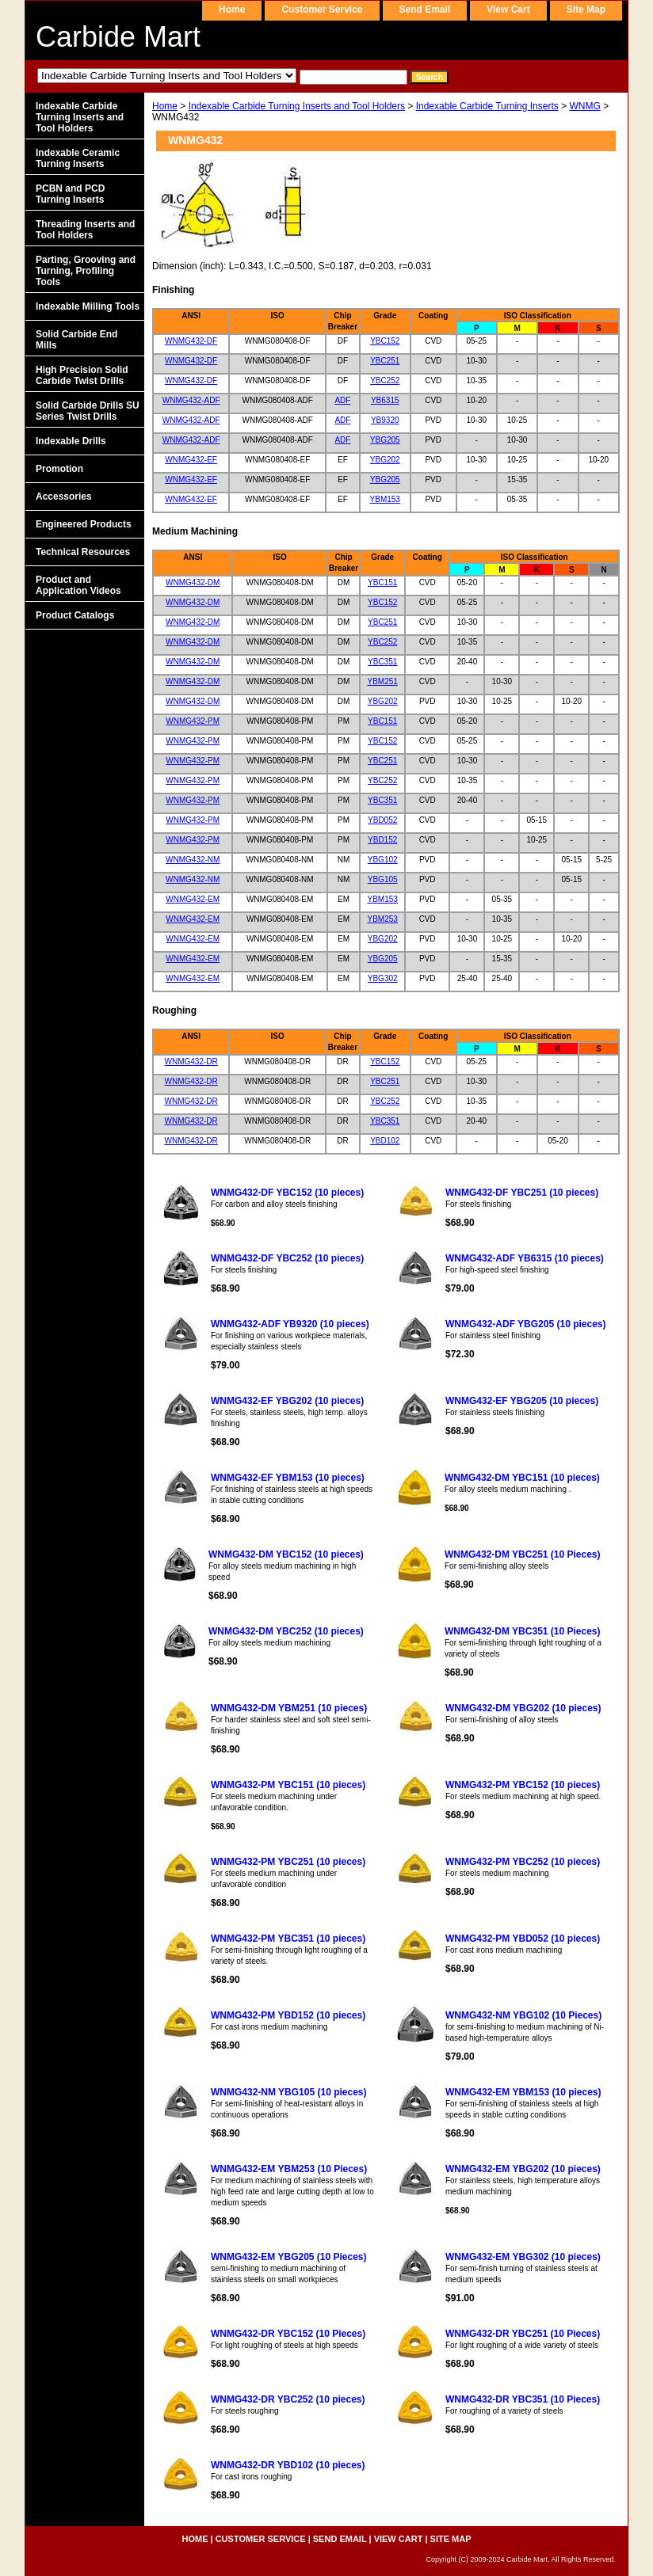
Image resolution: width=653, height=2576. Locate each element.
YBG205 (385, 440)
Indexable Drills (71, 441)
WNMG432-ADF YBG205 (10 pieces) (525, 1324)
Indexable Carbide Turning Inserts (487, 106)
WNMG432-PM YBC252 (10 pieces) (522, 1861)
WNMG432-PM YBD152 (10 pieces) (288, 2015)
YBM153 (385, 499)
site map (586, 9)
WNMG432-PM (193, 721)
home (232, 9)
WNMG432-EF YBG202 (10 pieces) (287, 1400)
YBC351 (382, 661)
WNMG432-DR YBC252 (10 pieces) (288, 2399)
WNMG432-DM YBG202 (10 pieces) (523, 1708)
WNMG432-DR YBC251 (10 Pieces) (522, 2333)
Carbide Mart (118, 37)
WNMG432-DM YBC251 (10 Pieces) (523, 1554)
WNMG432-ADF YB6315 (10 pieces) (524, 1258)
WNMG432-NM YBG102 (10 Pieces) (523, 2015)
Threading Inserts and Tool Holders (85, 230)
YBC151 (382, 582)
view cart (508, 9)
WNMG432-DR (191, 1061)
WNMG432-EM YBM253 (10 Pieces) (289, 2169)
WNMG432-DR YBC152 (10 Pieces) (288, 2333)
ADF (342, 400)
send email (425, 9)
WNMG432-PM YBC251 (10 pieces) (288, 1861)
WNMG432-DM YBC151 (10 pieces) (522, 1477)
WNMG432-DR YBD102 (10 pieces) (288, 2465)
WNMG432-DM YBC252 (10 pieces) (286, 1631)
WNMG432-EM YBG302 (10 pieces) (523, 2256)
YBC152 (384, 341)
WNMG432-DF (191, 341)
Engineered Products (84, 524)
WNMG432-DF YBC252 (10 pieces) (287, 1258)
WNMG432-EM (193, 899)
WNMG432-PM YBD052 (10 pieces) (522, 1938)
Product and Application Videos (78, 585)
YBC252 (384, 380)
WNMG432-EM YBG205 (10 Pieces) (289, 2256)
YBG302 (383, 978)
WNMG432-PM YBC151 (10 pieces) (288, 1784)
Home (165, 106)
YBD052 (382, 820)
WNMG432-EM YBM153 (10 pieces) (523, 2092)
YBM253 (383, 919)
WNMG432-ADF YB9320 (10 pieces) (290, 1324)
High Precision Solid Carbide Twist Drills (82, 375)
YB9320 (385, 420)
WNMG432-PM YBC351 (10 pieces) (288, 1938)
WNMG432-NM (193, 859)
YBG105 (383, 879)
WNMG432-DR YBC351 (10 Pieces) (522, 2399)
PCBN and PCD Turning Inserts (70, 194)
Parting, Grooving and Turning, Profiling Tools (86, 270)
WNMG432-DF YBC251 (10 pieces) (521, 1192)
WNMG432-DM (193, 582)
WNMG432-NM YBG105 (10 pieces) (289, 2092)
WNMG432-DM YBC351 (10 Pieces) (523, 1631)
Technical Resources (83, 551)
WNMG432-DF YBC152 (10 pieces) (287, 1192)
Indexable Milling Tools (87, 306)
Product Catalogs (75, 615)
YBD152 (382, 839)
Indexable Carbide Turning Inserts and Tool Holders (297, 106)
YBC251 (384, 360)
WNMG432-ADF (191, 400)
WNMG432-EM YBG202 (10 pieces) (523, 2169)
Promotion (59, 468)
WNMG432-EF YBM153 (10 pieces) (288, 1477)
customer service (321, 9)
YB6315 (385, 400)
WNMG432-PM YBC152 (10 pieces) (522, 1784)
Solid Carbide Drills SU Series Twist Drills (87, 411)
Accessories (64, 496)
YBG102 (383, 859)
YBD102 (384, 1140)
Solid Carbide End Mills (76, 340)
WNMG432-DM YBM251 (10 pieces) (289, 1708)
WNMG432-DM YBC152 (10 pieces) (286, 1554)
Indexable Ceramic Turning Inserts (78, 158)
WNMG (584, 106)
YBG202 (385, 459)
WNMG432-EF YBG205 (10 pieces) (521, 1400)
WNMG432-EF (191, 459)
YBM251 (383, 681)
